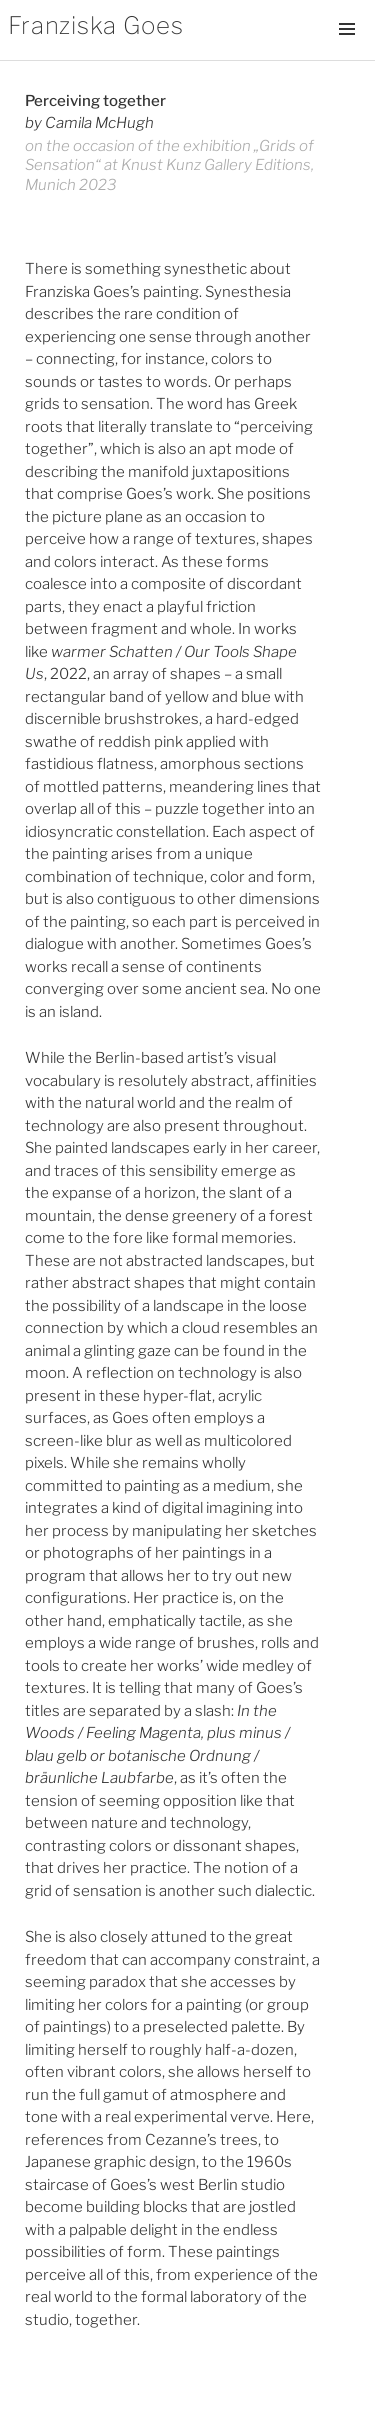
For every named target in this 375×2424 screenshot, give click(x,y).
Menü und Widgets (347, 50)
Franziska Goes (96, 25)
